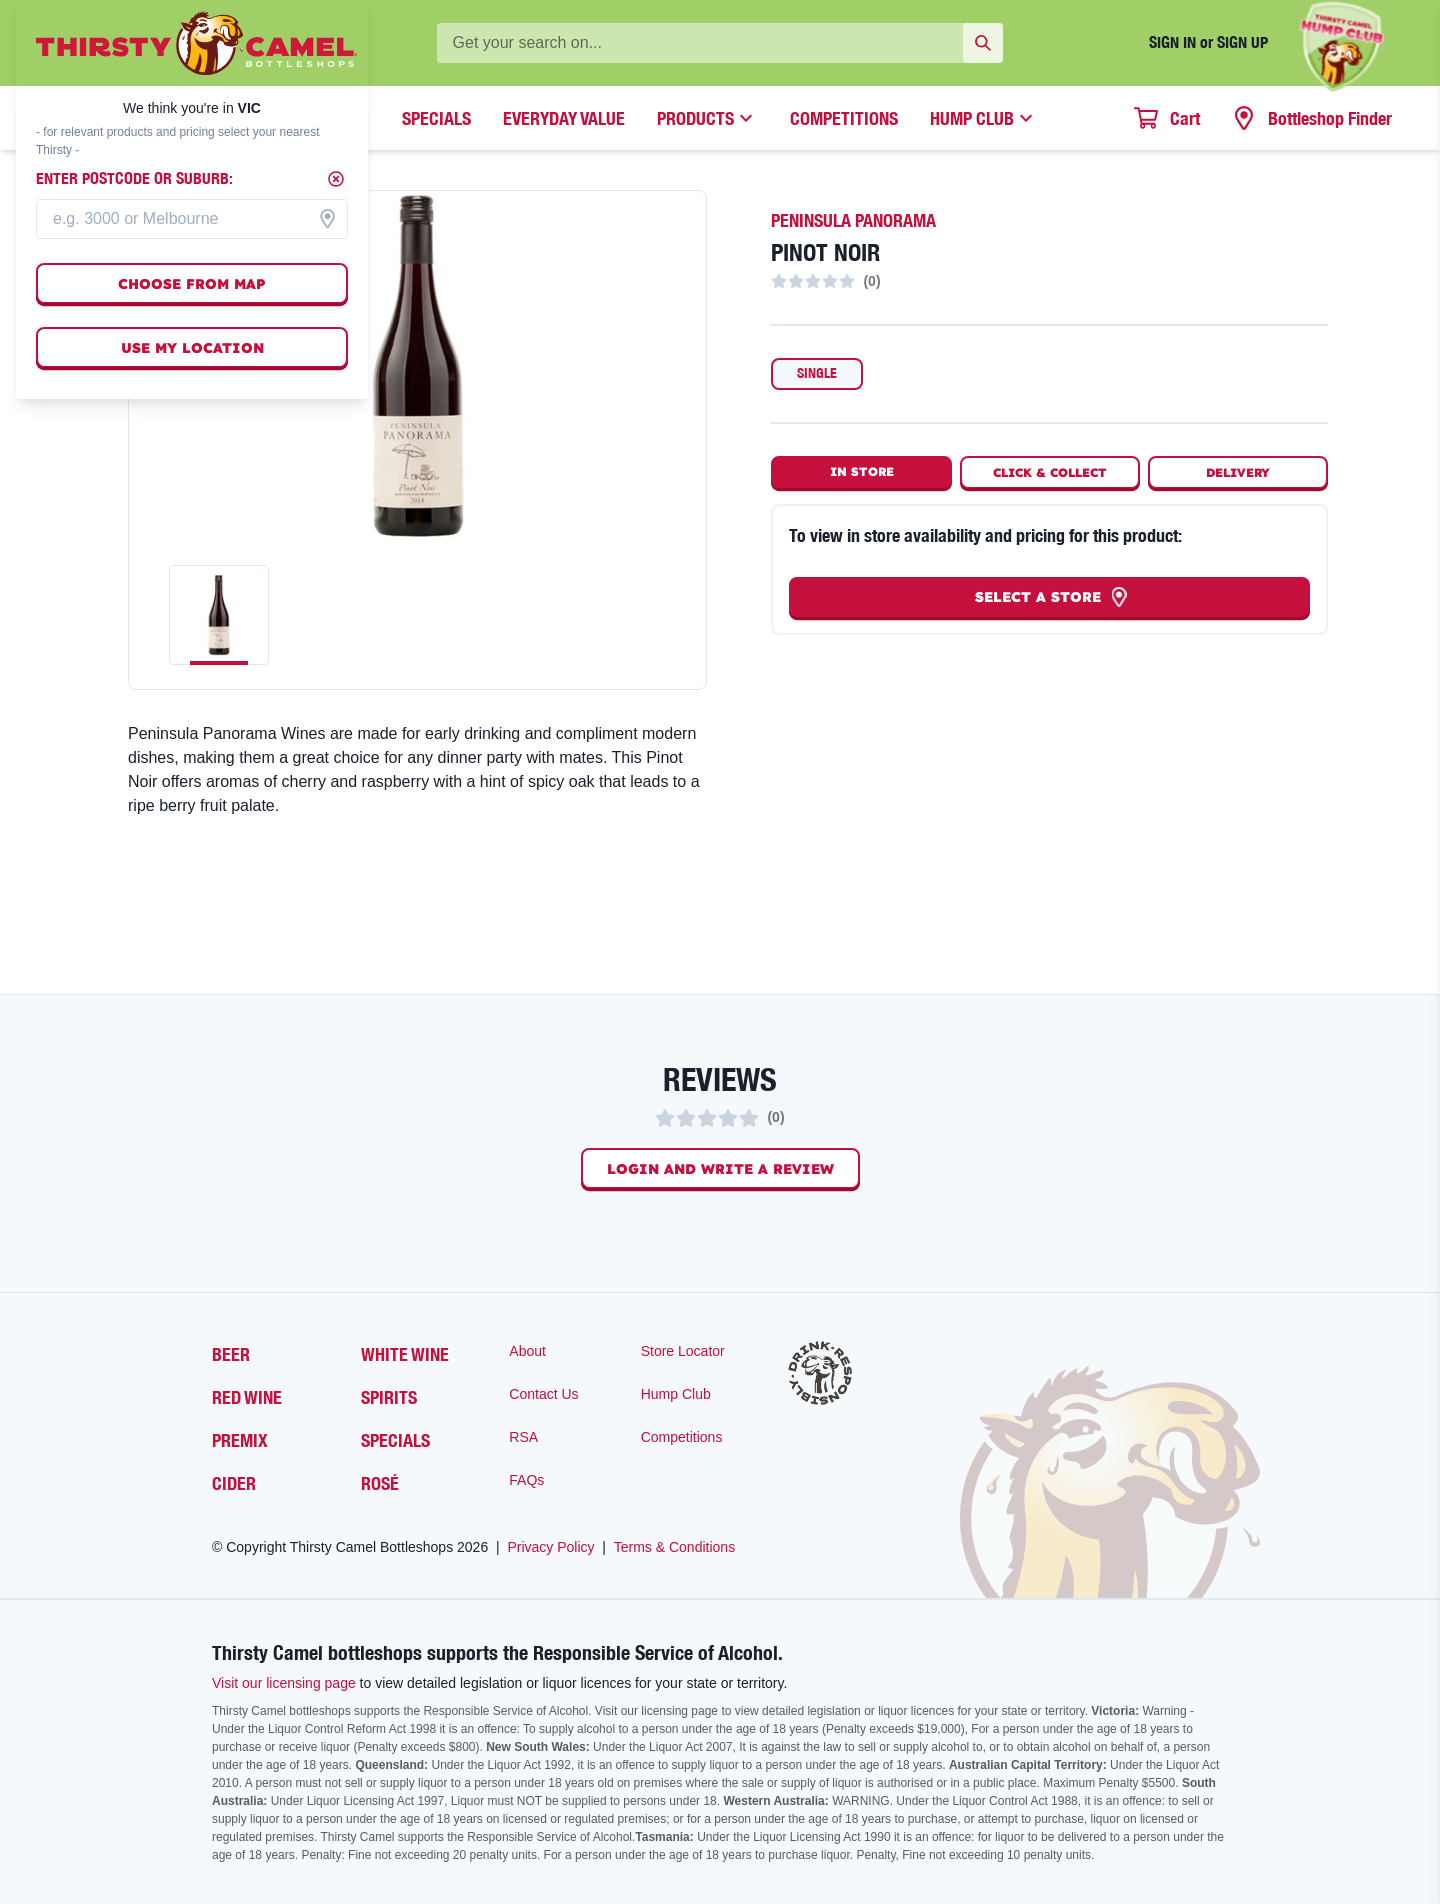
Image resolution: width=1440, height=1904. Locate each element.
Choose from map (192, 284)
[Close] (336, 179)
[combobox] (192, 219)
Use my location (192, 348)
